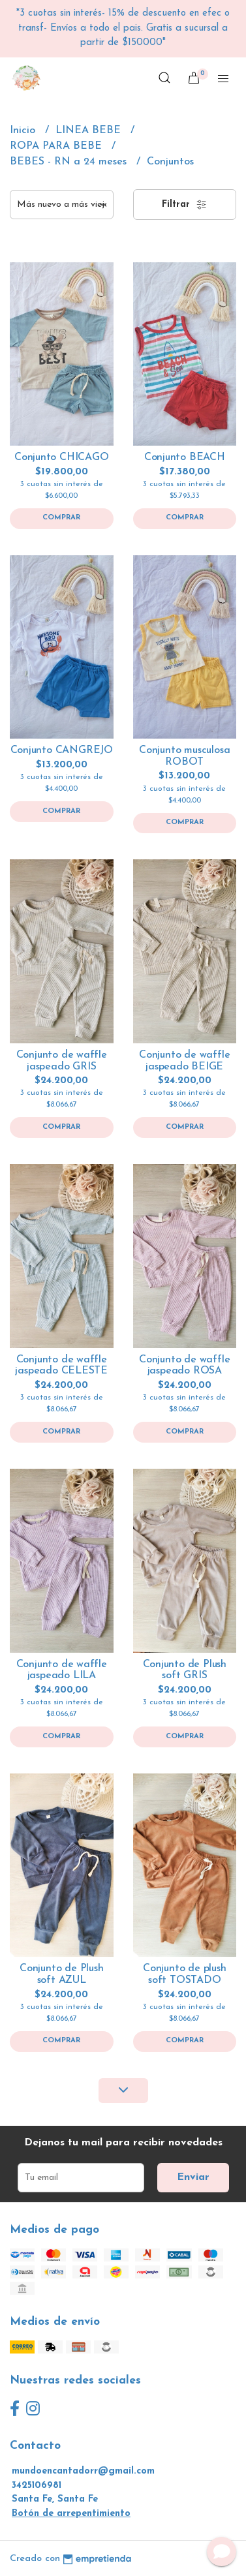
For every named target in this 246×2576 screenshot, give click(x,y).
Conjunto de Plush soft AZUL (61, 1974)
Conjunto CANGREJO (61, 750)
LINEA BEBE (89, 130)
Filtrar (184, 205)
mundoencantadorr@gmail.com (83, 2471)
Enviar (193, 2177)
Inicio (24, 130)
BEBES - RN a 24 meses (70, 162)
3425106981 (36, 2486)
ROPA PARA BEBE (57, 146)
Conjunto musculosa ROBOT (184, 756)
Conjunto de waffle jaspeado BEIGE (184, 1061)
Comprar (61, 517)
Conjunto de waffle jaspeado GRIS (61, 1061)
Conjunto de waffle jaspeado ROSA (184, 1366)
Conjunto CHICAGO (61, 457)
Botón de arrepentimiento (71, 2514)
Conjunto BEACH (184, 457)
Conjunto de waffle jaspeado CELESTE (61, 1366)
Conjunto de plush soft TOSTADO (184, 1974)
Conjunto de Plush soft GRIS (184, 1670)
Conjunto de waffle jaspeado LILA (61, 1670)
